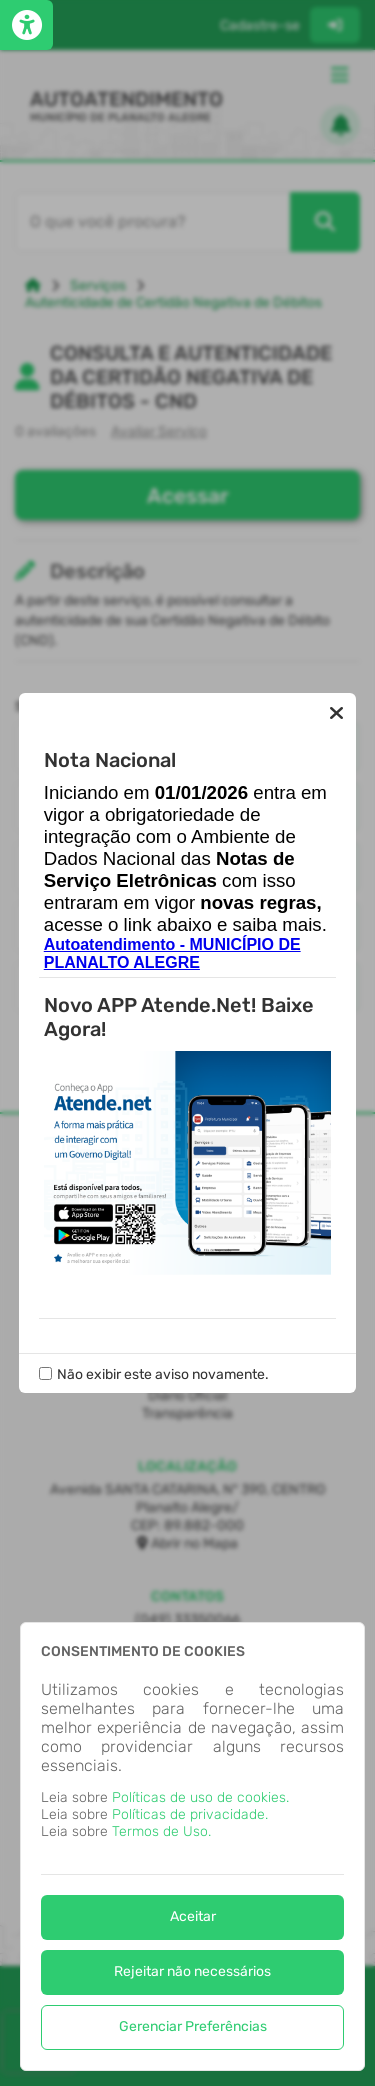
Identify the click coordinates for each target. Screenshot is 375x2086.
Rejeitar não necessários (192, 1971)
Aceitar (193, 1916)
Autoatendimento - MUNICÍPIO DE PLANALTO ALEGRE (172, 953)
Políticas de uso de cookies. (200, 1797)
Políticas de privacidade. (190, 1814)
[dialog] (192, 1846)
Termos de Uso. (161, 1831)
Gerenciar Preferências (193, 2026)
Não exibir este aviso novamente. (163, 1374)
